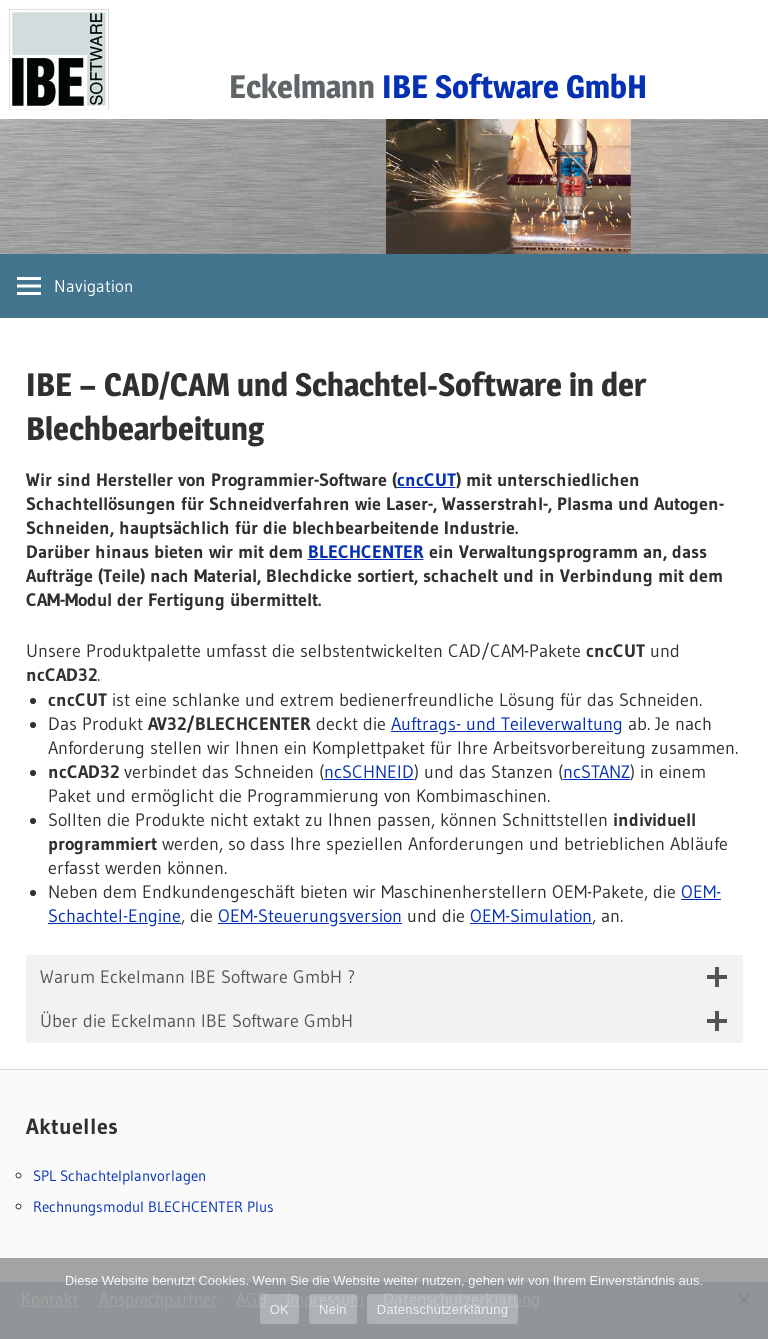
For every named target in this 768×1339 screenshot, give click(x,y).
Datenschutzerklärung (442, 1309)
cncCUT (426, 480)
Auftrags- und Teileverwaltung (507, 724)
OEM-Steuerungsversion (310, 916)
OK (279, 1309)
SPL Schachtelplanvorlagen (119, 1175)
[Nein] (743, 1299)
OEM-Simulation (531, 916)
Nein (333, 1309)
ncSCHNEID (369, 772)
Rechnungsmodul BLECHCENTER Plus (153, 1206)
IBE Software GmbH (514, 86)
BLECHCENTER (366, 552)
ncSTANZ (596, 772)
